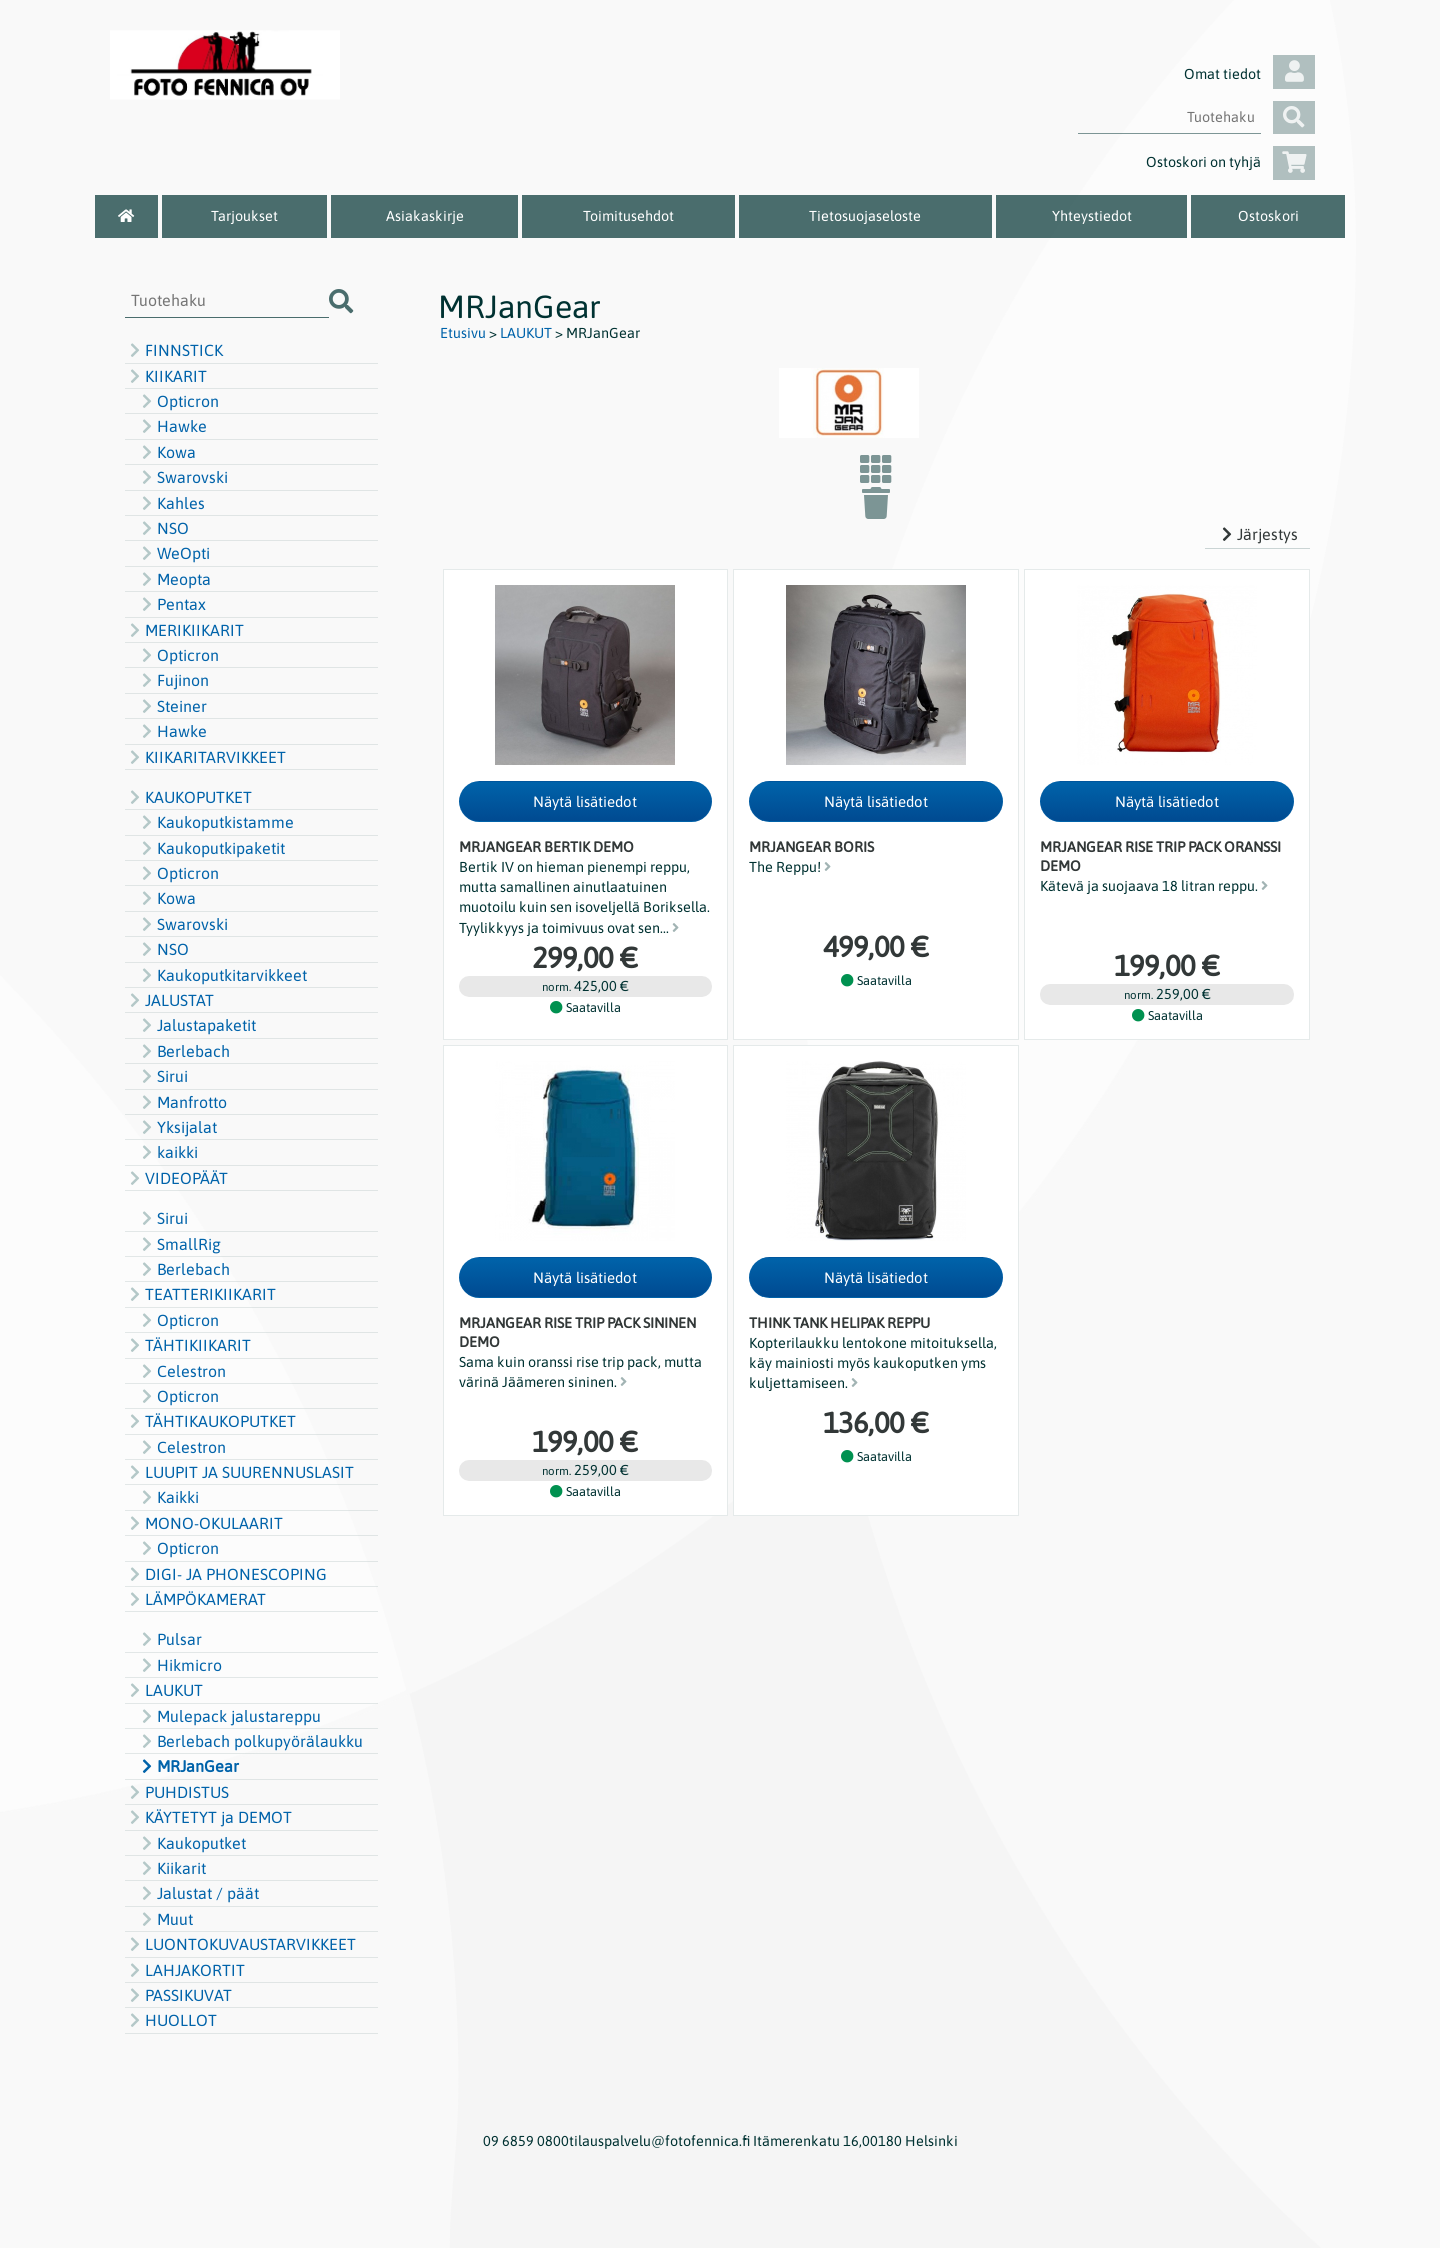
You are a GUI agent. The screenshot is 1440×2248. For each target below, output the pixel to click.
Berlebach (183, 1051)
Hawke (172, 426)
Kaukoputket (191, 1843)
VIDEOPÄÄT (176, 1178)
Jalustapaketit (196, 1025)
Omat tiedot (1249, 74)
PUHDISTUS (177, 1792)
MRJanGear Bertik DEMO (546, 847)
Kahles (171, 503)
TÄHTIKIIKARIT (188, 1345)
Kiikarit (171, 1868)
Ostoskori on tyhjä (1230, 162)
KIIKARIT (166, 376)
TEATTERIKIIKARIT (200, 1294)
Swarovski (182, 477)
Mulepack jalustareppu (229, 1716)
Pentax (171, 604)
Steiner (172, 706)
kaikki (167, 1152)
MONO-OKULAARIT (204, 1523)
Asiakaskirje (425, 216)
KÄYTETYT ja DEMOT (208, 1817)
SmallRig (179, 1244)
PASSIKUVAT (178, 1995)
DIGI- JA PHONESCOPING (226, 1574)
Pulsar (169, 1639)
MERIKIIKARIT (184, 630)
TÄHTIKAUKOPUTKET (210, 1421)
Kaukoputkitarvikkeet (222, 975)
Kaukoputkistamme (215, 822)
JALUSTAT (169, 1000)
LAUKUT (164, 1690)
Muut (165, 1919)
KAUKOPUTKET (188, 797)
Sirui (162, 1076)
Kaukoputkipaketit (211, 848)
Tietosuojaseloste (865, 216)
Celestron (181, 1371)
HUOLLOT (171, 2020)
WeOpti (173, 553)
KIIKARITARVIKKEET (205, 757)
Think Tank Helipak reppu (839, 1323)
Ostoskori (1268, 216)
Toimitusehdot (628, 216)
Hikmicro (179, 1665)
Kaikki (168, 1497)
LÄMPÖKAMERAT (195, 1599)
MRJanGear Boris (811, 847)
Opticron (178, 401)
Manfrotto (182, 1102)
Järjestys (1257, 534)
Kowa (166, 452)
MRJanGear (188, 1766)
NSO (163, 528)
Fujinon (173, 680)
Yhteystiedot (1092, 216)
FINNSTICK (174, 350)
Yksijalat (177, 1127)
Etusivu (463, 333)
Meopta (174, 579)
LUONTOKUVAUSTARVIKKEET (240, 1944)
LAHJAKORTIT (185, 1970)
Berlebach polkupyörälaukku (250, 1741)
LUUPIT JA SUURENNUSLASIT (239, 1472)
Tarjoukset (244, 216)
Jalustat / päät (198, 1893)
